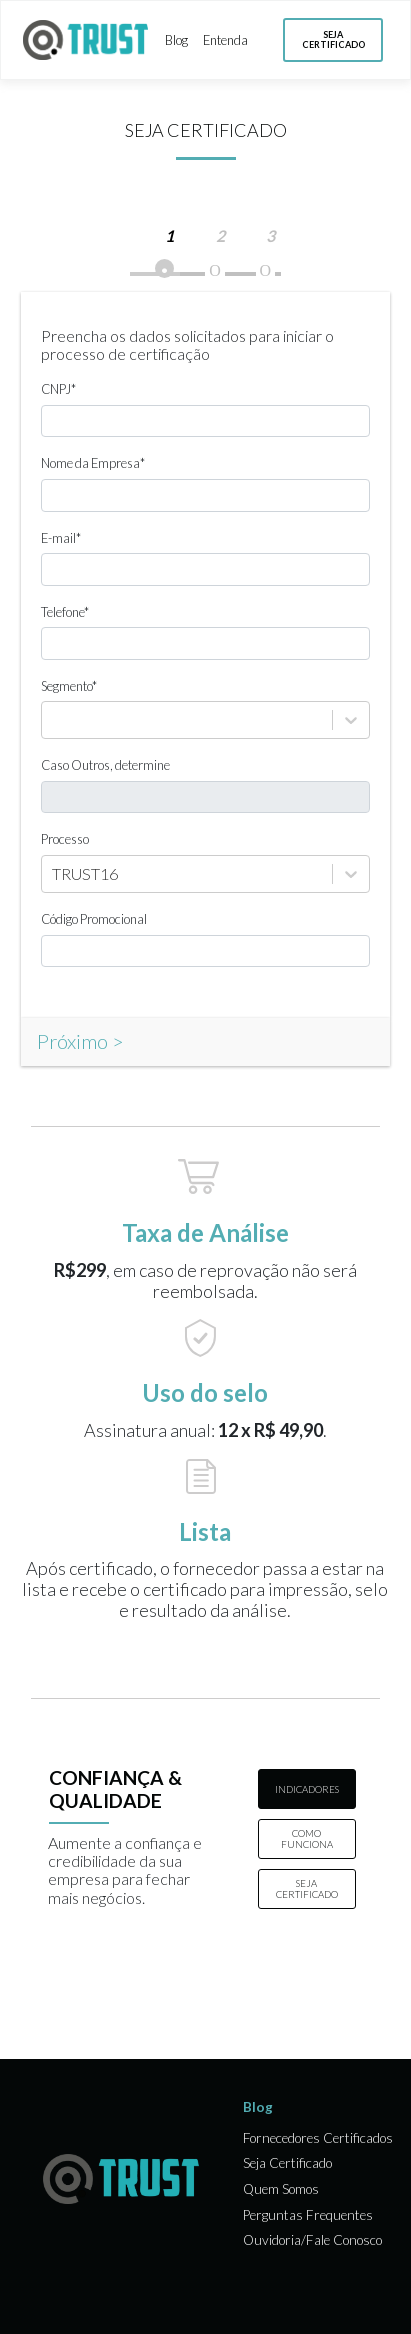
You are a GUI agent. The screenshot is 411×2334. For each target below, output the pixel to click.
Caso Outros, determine (105, 765)
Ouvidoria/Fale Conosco (312, 2240)
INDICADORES (307, 1789)
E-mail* (61, 538)
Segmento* (69, 686)
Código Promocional (94, 919)
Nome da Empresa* (93, 463)
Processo (65, 839)
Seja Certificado (287, 2163)
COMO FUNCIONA (307, 1839)
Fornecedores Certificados (318, 2138)
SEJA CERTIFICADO (307, 1889)
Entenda (225, 40)
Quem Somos (281, 2189)
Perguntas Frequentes (308, 2215)
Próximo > (80, 1041)
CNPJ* (58, 389)
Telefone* (65, 612)
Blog (176, 40)
